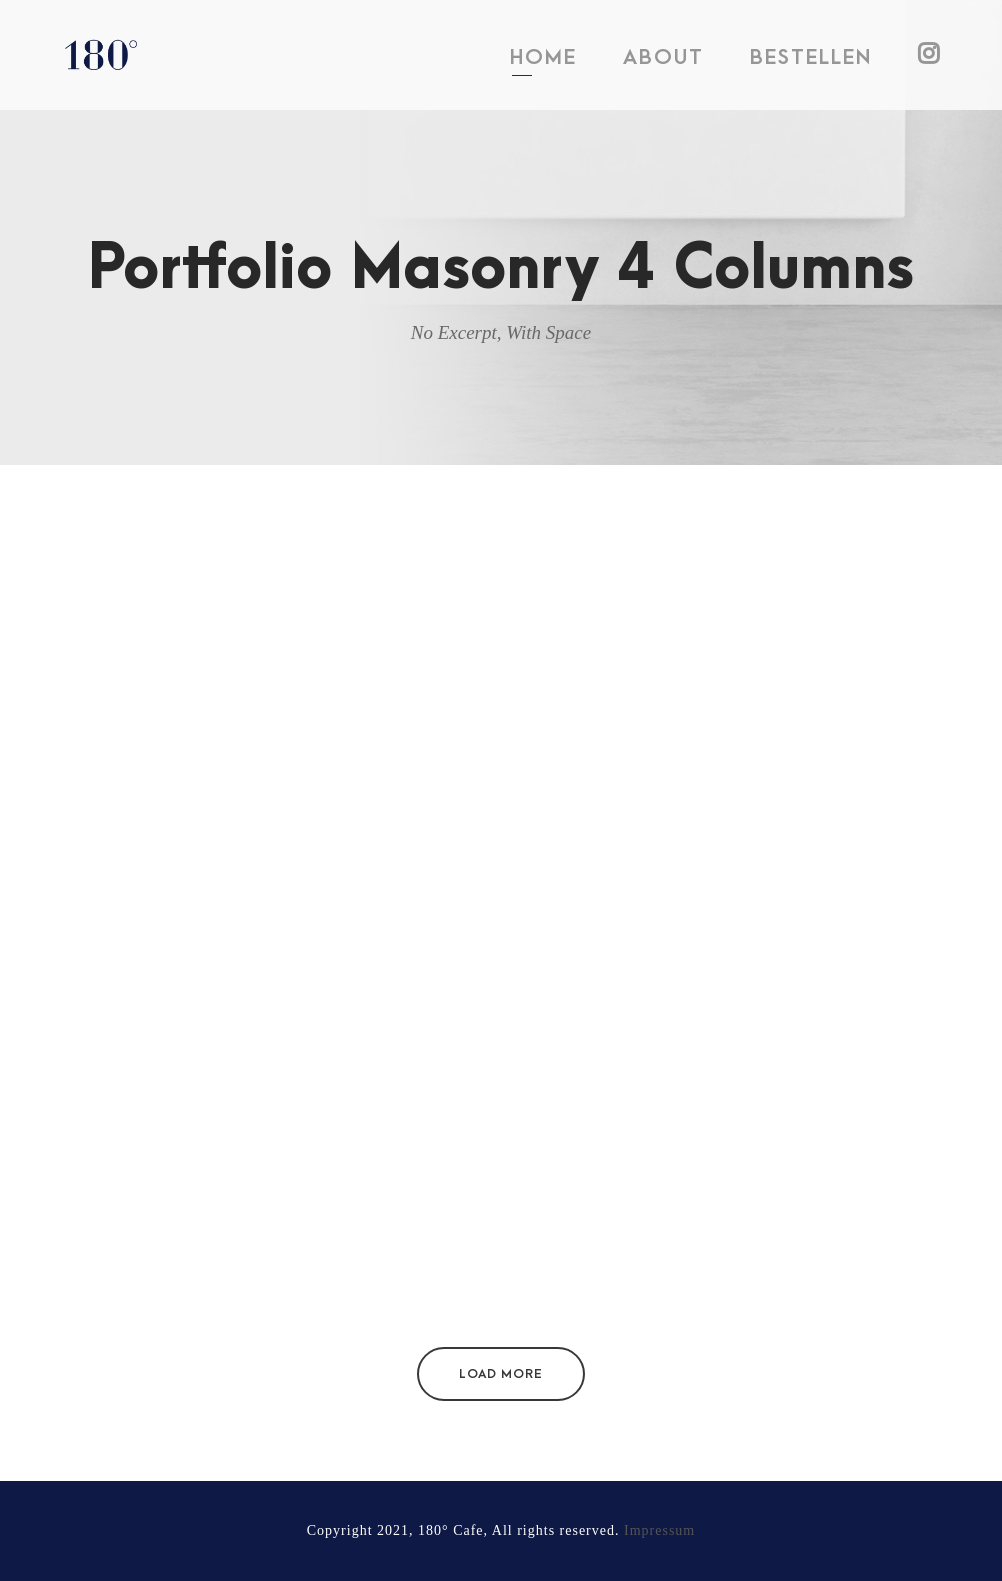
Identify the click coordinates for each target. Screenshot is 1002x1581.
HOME (543, 57)
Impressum (659, 1530)
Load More (501, 1374)
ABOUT (663, 57)
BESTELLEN (811, 57)
